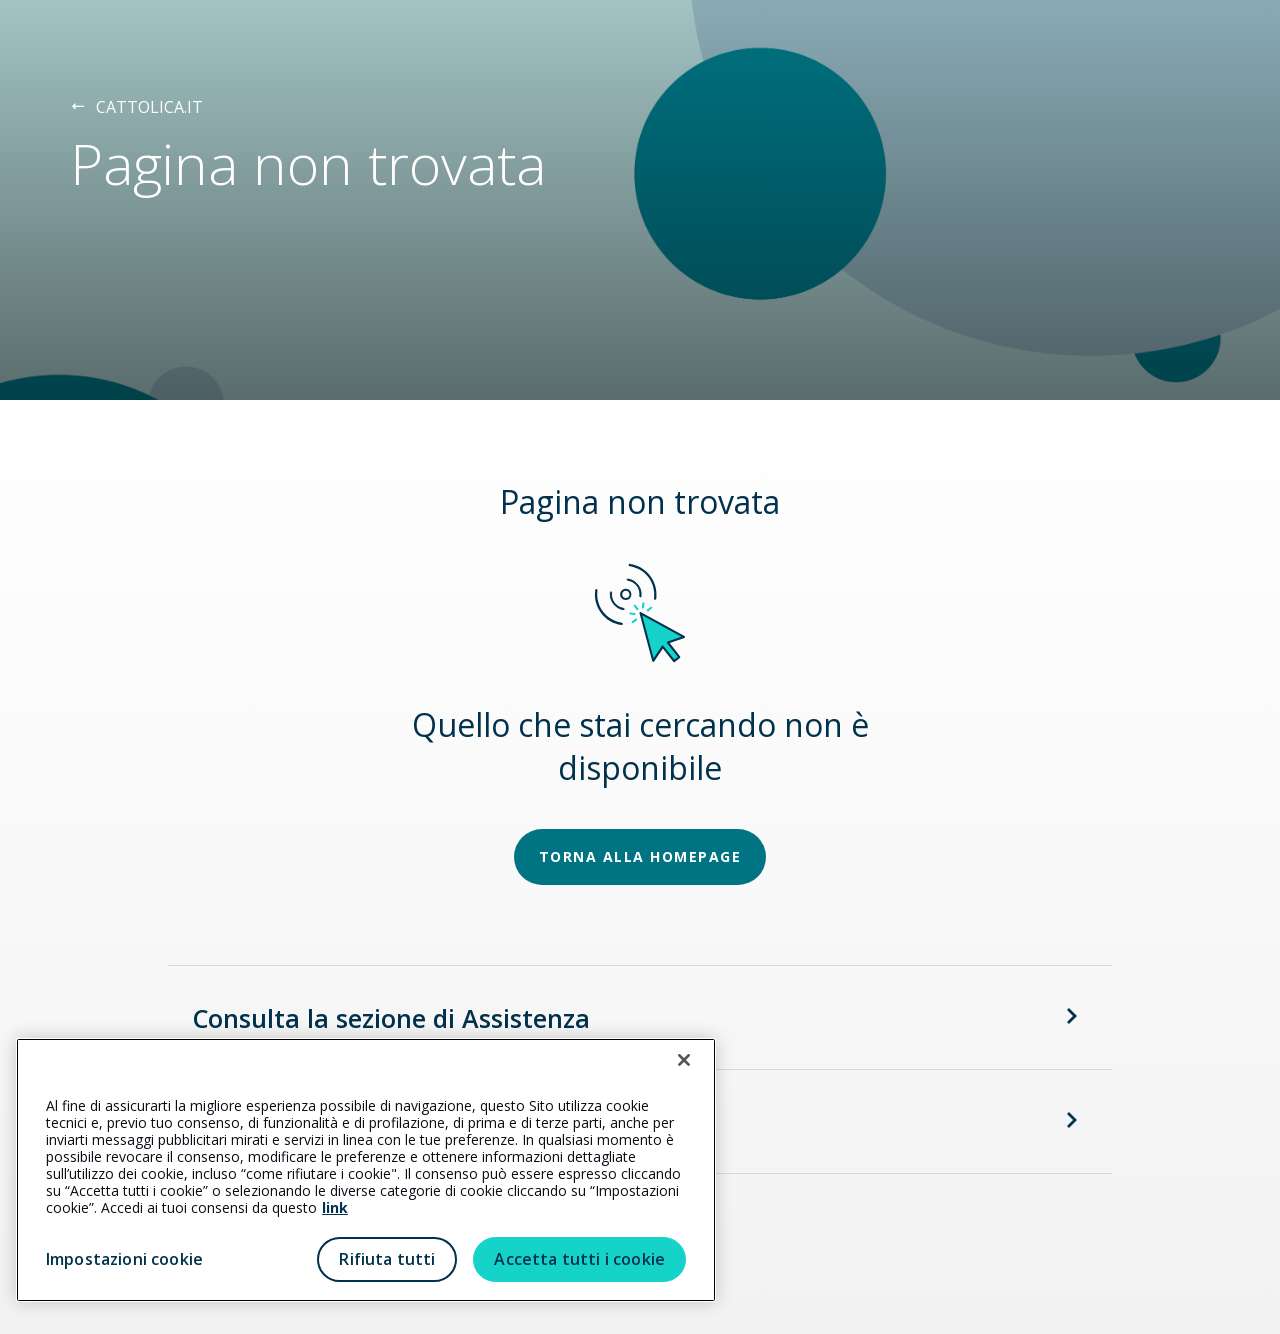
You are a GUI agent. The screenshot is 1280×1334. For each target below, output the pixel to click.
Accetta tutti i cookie (579, 1259)
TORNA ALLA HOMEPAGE (640, 856)
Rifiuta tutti (387, 1259)
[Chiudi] (684, 1060)
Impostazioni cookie (124, 1259)
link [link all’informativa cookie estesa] (335, 1207)
